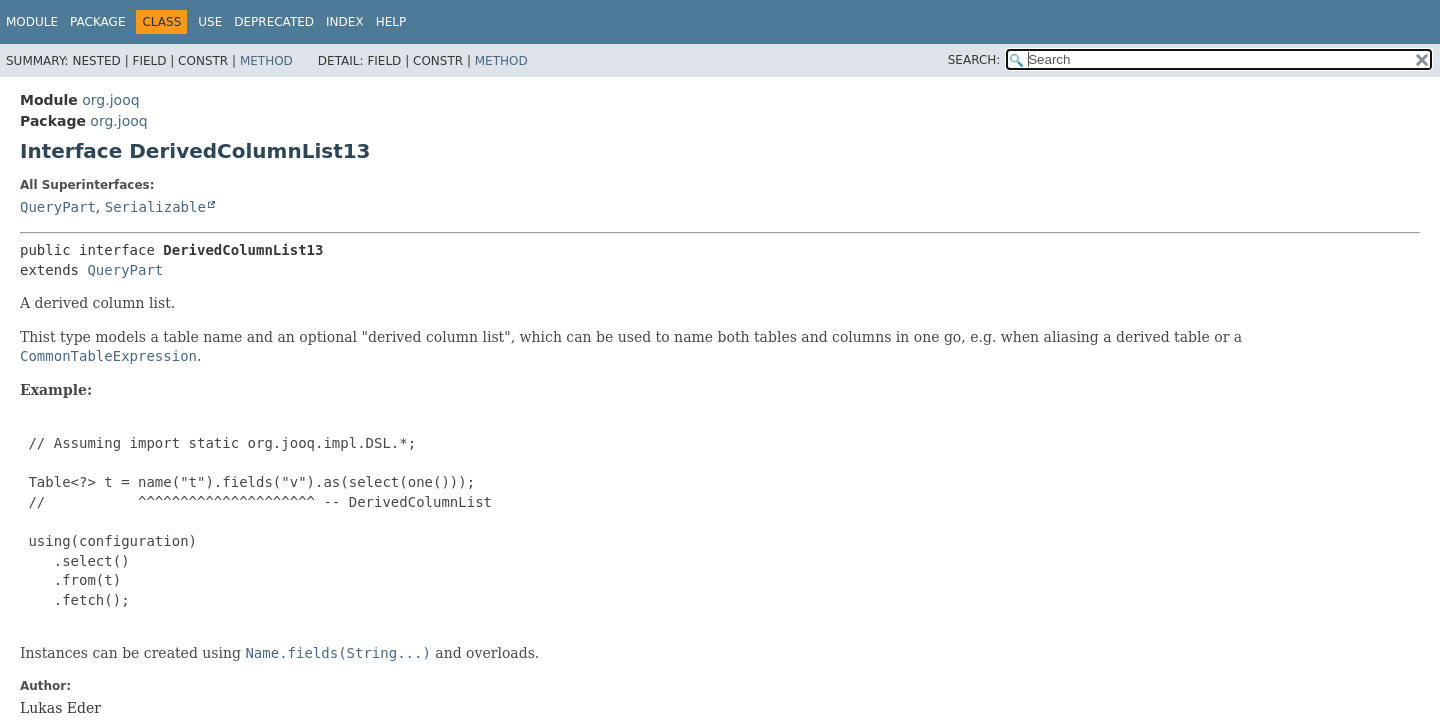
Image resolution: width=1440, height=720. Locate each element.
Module (32, 22)
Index (345, 22)
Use (210, 22)
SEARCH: (974, 60)
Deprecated (274, 22)
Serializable (155, 207)
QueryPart (58, 207)
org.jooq (110, 100)
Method (266, 61)
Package (97, 22)
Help (391, 22)
